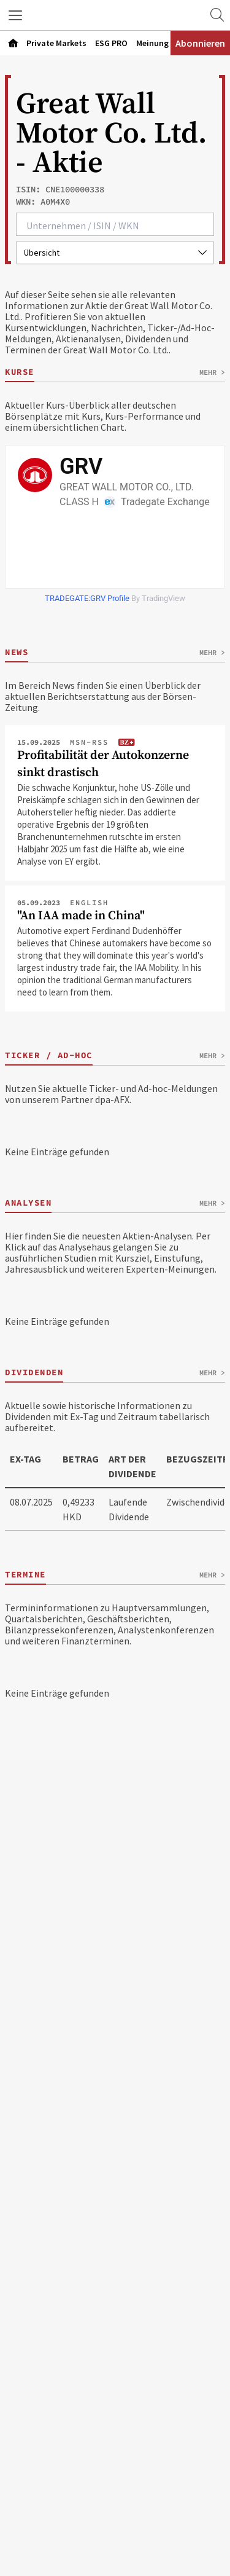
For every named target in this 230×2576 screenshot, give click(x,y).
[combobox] (115, 224)
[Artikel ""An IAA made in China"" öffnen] (115, 953)
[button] (15, 15)
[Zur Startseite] (115, 15)
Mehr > (212, 372)
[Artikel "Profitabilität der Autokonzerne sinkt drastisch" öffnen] (115, 807)
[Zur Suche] (217, 15)
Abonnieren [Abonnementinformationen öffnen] (200, 43)
